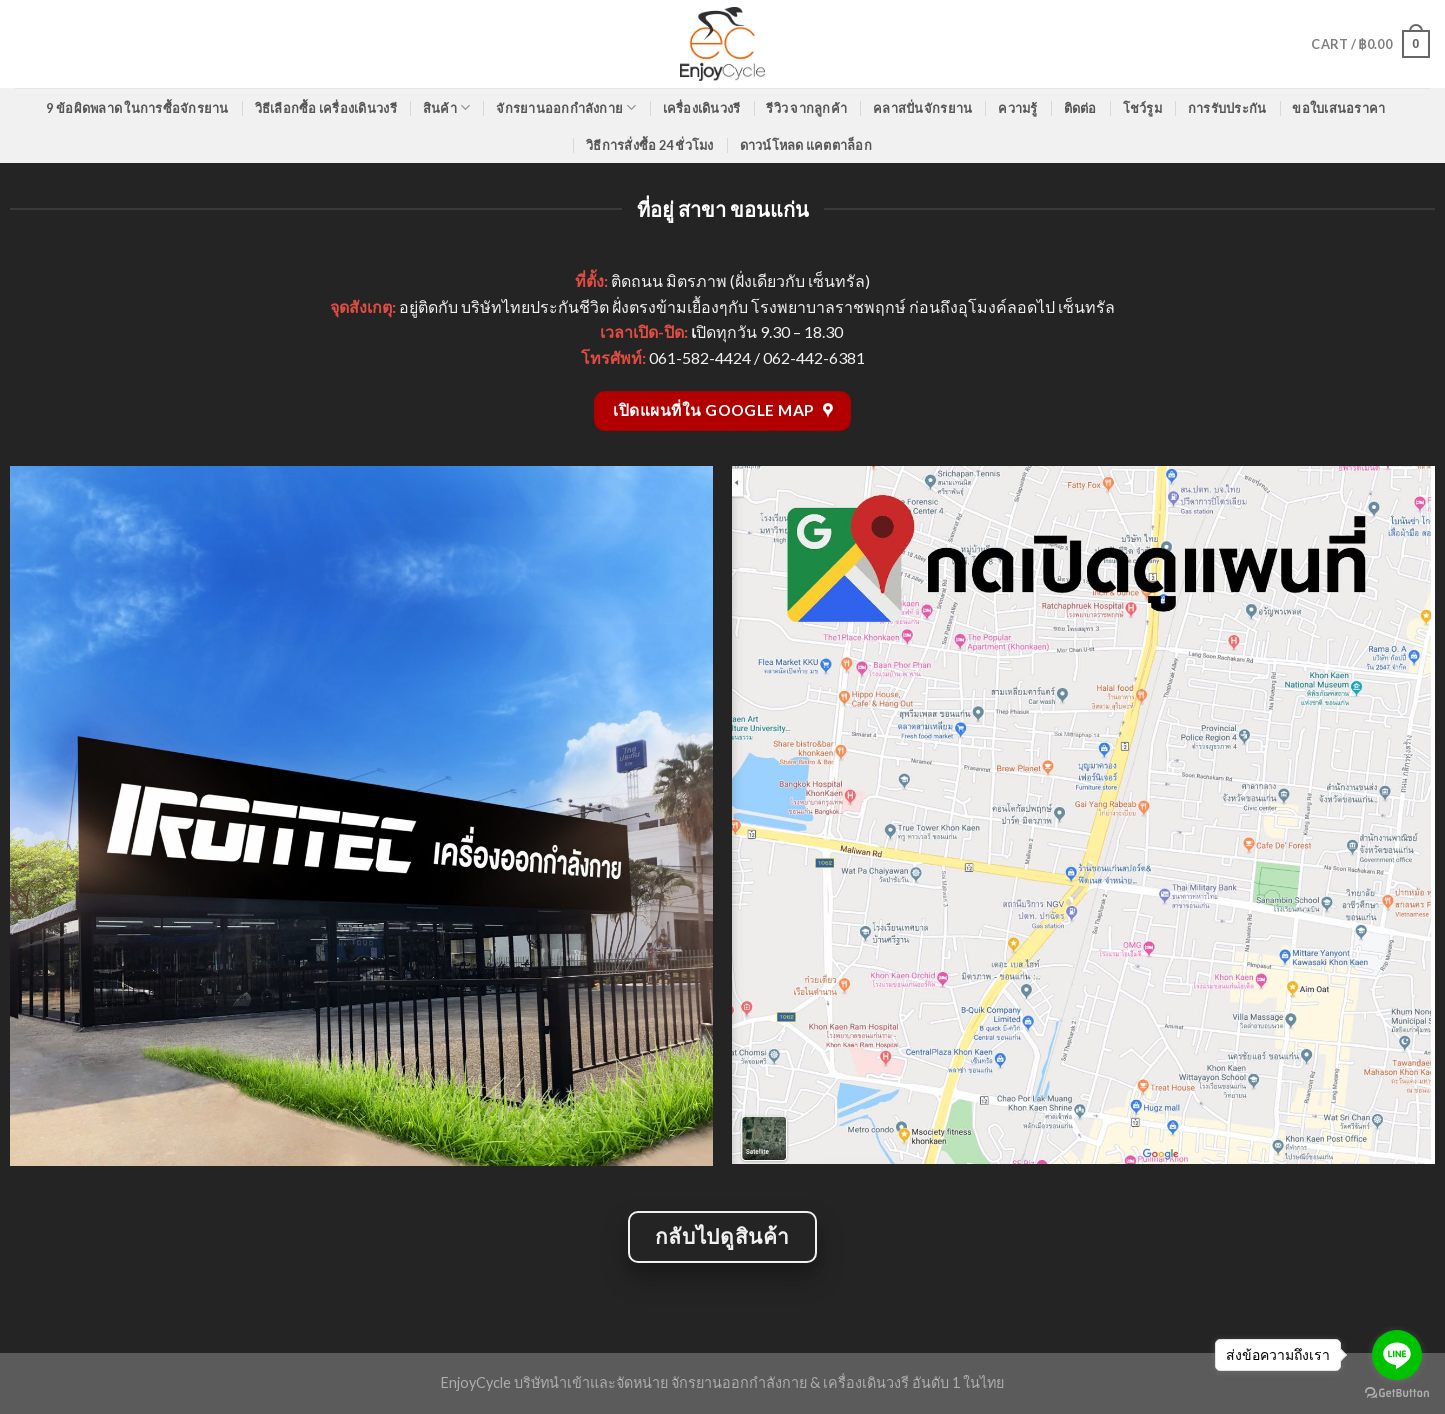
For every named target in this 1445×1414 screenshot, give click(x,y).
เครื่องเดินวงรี (702, 108)
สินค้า (446, 107)
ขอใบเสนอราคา (1338, 108)
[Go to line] (1397, 1355)
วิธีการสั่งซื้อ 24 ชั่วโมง (650, 145)
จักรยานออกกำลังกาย (566, 107)
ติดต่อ (1080, 108)
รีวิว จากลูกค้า (806, 108)
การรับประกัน (1227, 108)
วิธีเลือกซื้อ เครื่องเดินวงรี (326, 108)
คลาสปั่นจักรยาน (922, 108)
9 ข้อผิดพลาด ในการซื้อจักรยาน (137, 108)
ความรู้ (1017, 108)
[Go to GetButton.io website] (1397, 1393)
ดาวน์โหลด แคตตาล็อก (806, 145)
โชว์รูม (1142, 108)
